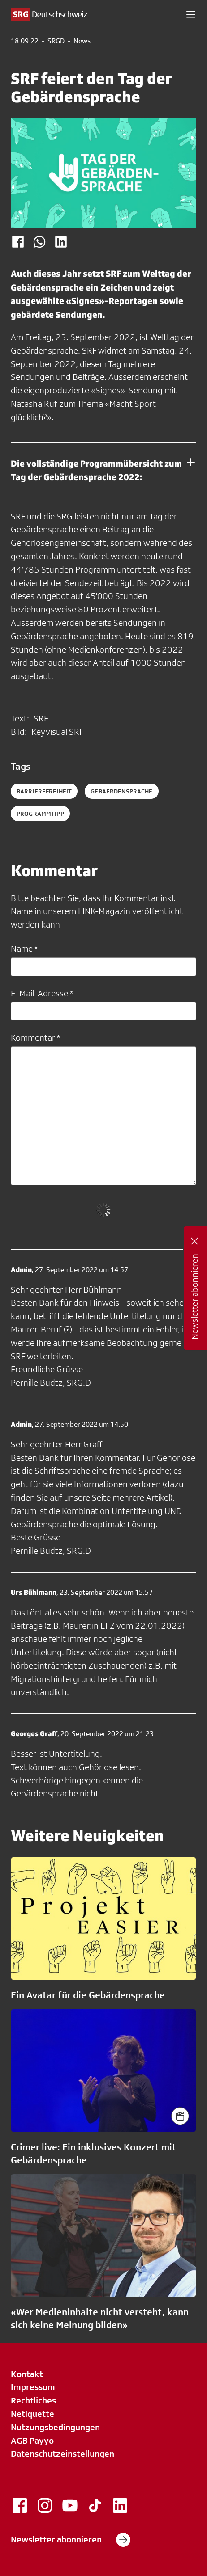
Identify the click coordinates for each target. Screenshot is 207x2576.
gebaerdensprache (121, 791)
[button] (190, 14)
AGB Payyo (32, 2440)
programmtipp (40, 813)
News (82, 41)
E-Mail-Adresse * (42, 993)
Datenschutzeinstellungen (62, 2453)
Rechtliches (33, 2400)
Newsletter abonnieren (70, 2540)
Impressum (33, 2387)
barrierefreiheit (44, 791)
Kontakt (27, 2374)
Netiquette (32, 2414)
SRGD (56, 41)
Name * (24, 948)
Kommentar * (35, 1037)
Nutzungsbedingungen (55, 2427)
